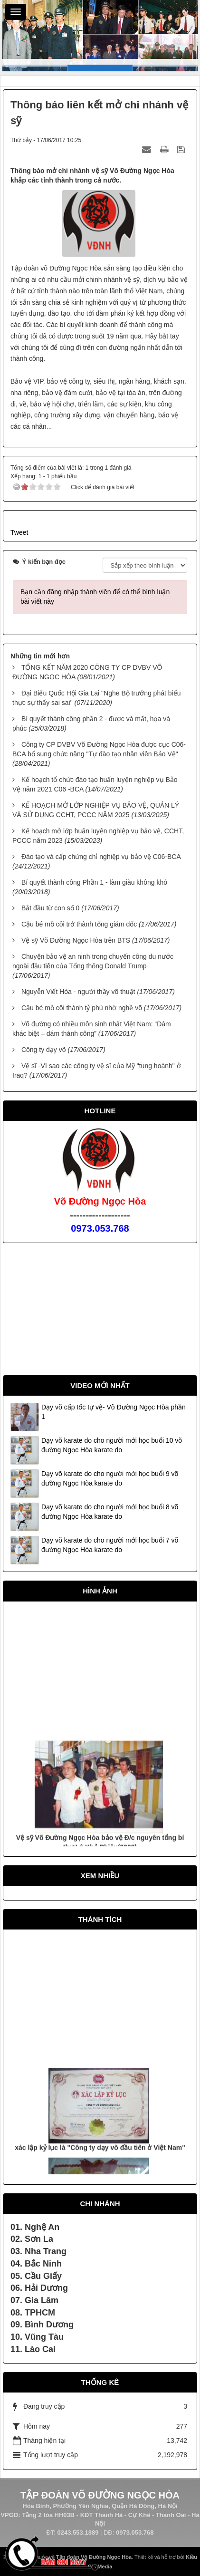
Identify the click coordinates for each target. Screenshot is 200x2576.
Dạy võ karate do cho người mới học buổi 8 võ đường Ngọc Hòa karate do (109, 1511)
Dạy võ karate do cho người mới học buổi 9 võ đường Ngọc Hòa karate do (109, 1478)
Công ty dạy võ (43, 1049)
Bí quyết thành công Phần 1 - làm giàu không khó (94, 882)
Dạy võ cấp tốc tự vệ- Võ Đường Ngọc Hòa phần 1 (113, 1411)
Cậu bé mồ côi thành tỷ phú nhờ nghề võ (81, 1008)
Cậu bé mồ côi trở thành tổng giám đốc (79, 924)
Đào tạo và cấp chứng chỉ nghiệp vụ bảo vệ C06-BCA (101, 856)
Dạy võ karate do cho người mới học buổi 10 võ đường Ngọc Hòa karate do (111, 1445)
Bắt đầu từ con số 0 (50, 908)
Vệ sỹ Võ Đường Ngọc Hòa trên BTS (75, 940)
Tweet (19, 532)
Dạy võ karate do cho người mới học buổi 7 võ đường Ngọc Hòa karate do (109, 1544)
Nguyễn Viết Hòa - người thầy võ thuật (78, 991)
